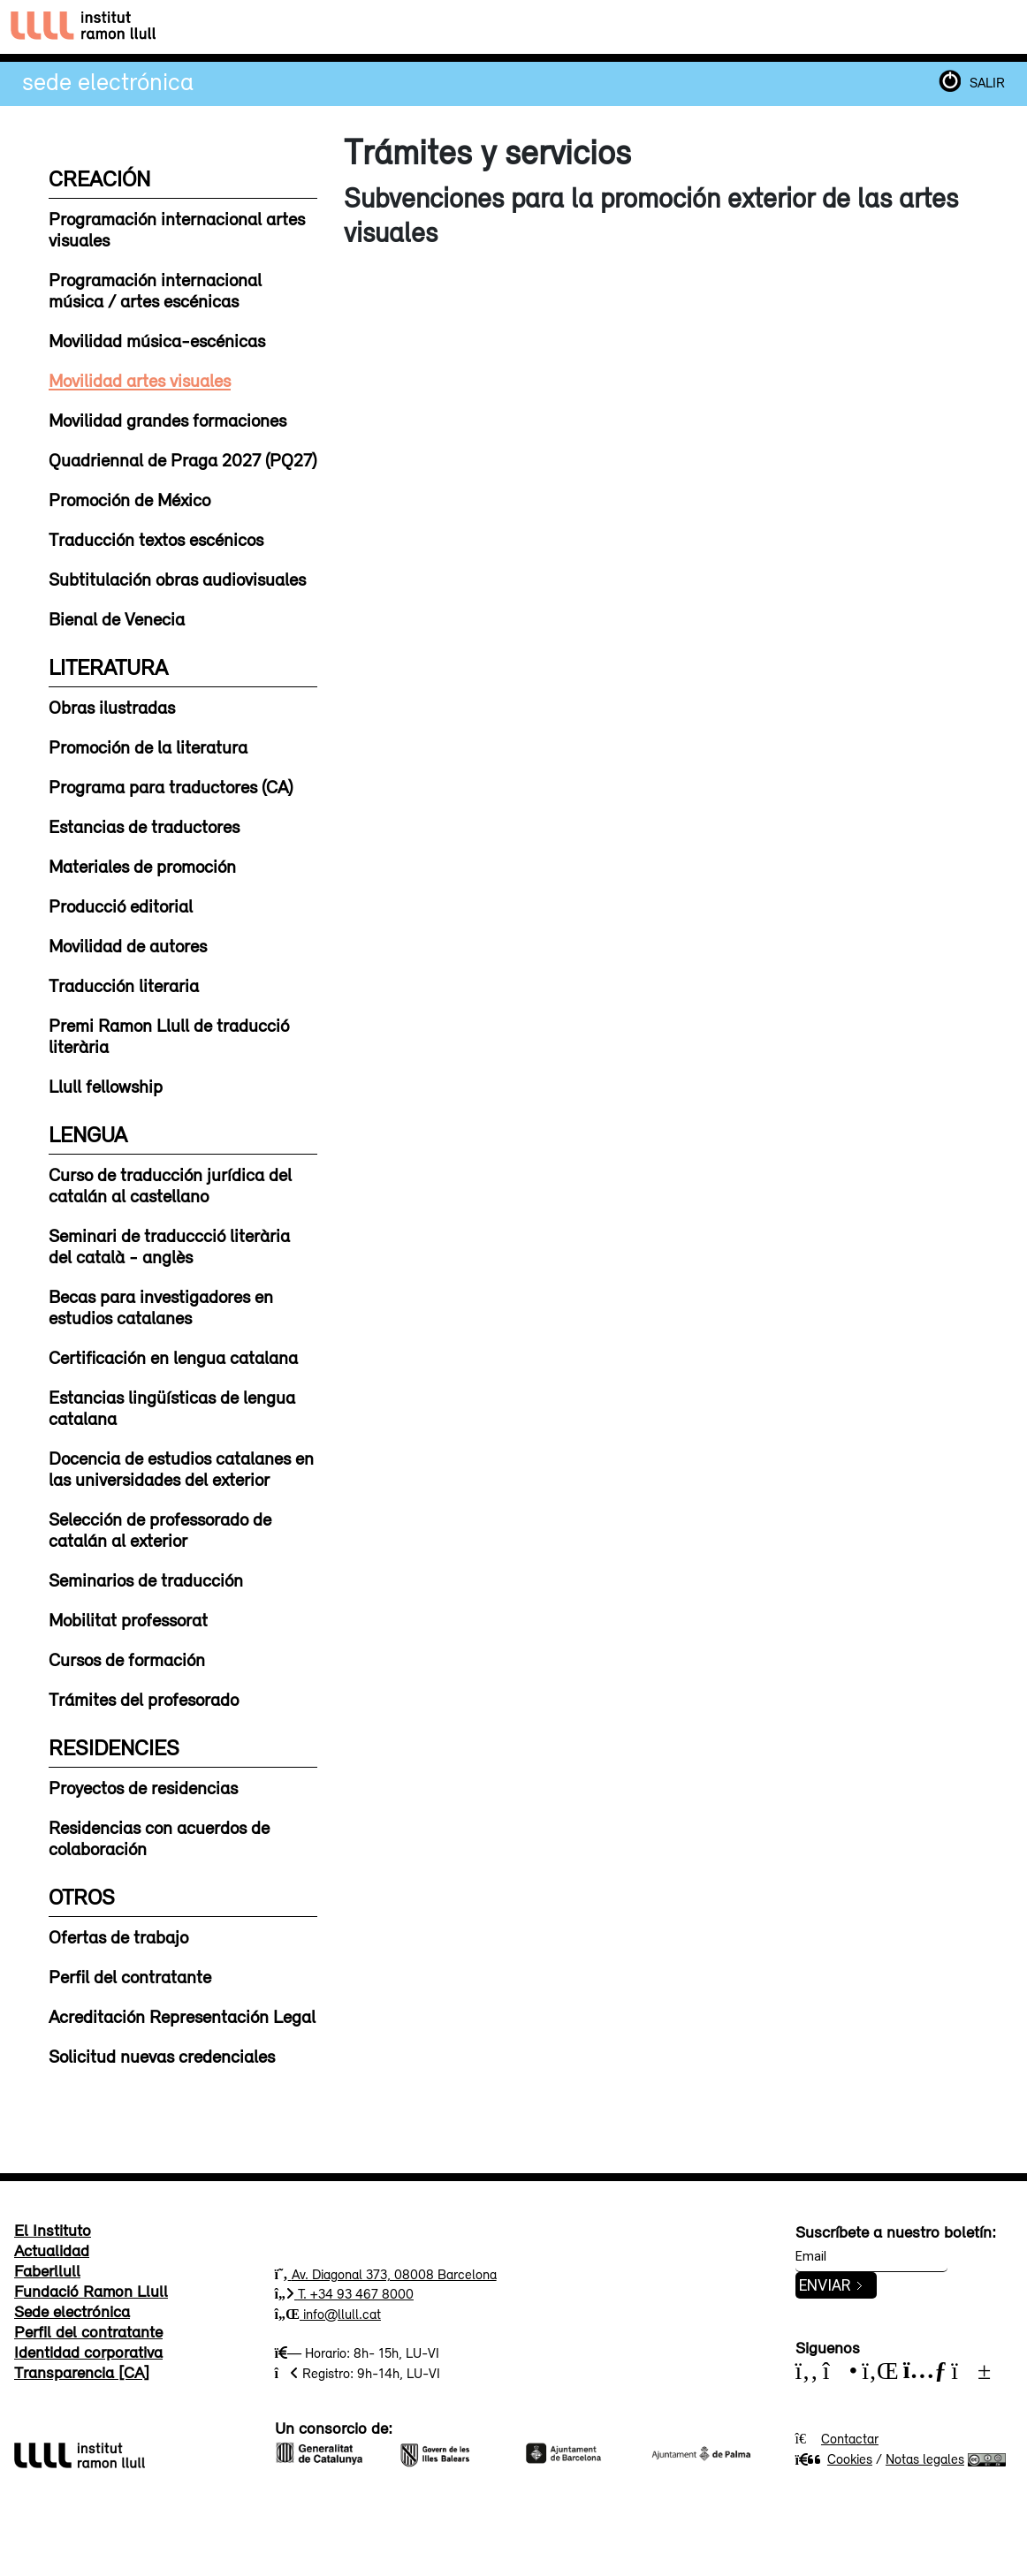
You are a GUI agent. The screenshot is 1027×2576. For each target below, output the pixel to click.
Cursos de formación (127, 1659)
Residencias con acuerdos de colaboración (159, 1837)
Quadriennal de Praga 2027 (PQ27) (182, 459)
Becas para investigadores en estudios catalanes (161, 1306)
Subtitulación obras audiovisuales (177, 578)
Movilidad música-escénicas (157, 340)
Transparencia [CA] (81, 2372)
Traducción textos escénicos (156, 538)
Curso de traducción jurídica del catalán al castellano (170, 1184)
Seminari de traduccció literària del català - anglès (169, 1245)
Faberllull (47, 2270)
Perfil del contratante (130, 1976)
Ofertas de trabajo (118, 1936)
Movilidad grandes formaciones (167, 419)
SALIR (987, 82)
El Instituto (52, 2229)
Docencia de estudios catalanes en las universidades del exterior (181, 1468)
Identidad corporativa (88, 2351)
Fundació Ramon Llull (91, 2290)
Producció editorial (121, 905)
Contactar (850, 2438)
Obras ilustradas (112, 706)
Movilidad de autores (128, 945)
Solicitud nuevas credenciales (162, 2055)
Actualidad (51, 2250)
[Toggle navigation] (999, 27)
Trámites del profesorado (144, 1698)
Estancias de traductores (144, 826)
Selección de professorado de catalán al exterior (160, 1529)
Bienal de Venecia (117, 618)
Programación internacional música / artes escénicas (155, 290)
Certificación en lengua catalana (173, 1357)
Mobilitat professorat (128, 1619)
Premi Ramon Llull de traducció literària (169, 1035)
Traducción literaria (124, 985)
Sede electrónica (108, 80)
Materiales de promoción (142, 865)
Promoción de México (129, 499)
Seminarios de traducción (146, 1579)
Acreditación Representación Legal (182, 2016)
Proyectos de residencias (143, 1787)
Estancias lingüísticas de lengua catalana (172, 1407)
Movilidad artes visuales (140, 379)
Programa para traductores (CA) (171, 786)
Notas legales (925, 2458)
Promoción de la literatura (148, 746)
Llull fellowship (106, 1085)
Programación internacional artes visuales (177, 229)
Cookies (833, 2458)
